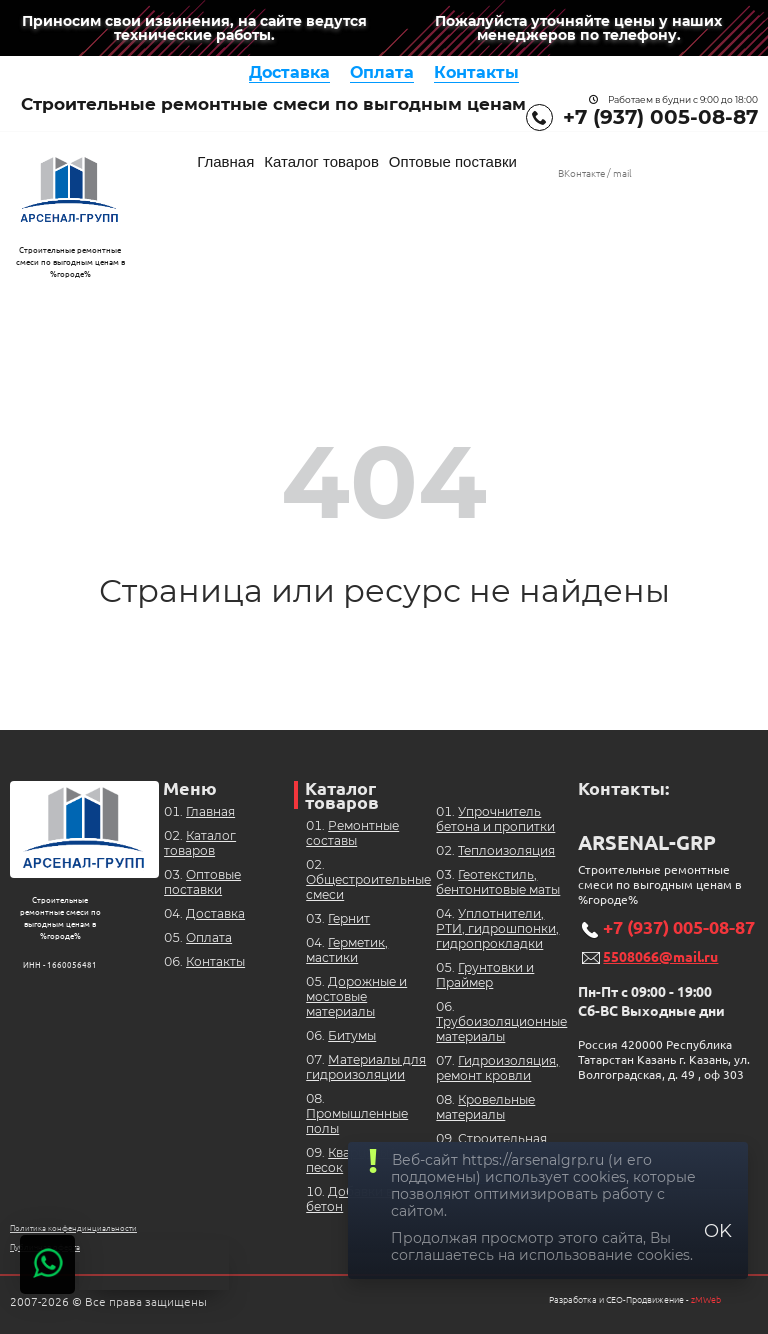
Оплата (382, 72)
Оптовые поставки (453, 161)
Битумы (352, 1035)
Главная (225, 161)
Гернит (349, 918)
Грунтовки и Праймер (485, 975)
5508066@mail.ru (660, 957)
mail (622, 173)
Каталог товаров (321, 161)
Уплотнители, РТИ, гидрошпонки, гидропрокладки (497, 928)
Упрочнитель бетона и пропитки (495, 819)
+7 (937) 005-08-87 (660, 117)
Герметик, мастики (347, 950)
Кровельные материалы (485, 1107)
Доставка (289, 72)
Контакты (476, 72)
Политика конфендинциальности (73, 1228)
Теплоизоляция (506, 850)
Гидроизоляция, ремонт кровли (497, 1068)
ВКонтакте (581, 173)
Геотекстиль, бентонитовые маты (498, 882)
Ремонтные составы (352, 833)
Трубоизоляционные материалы (501, 1029)
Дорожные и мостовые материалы (356, 996)
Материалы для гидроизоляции (366, 1067)
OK (718, 1231)
